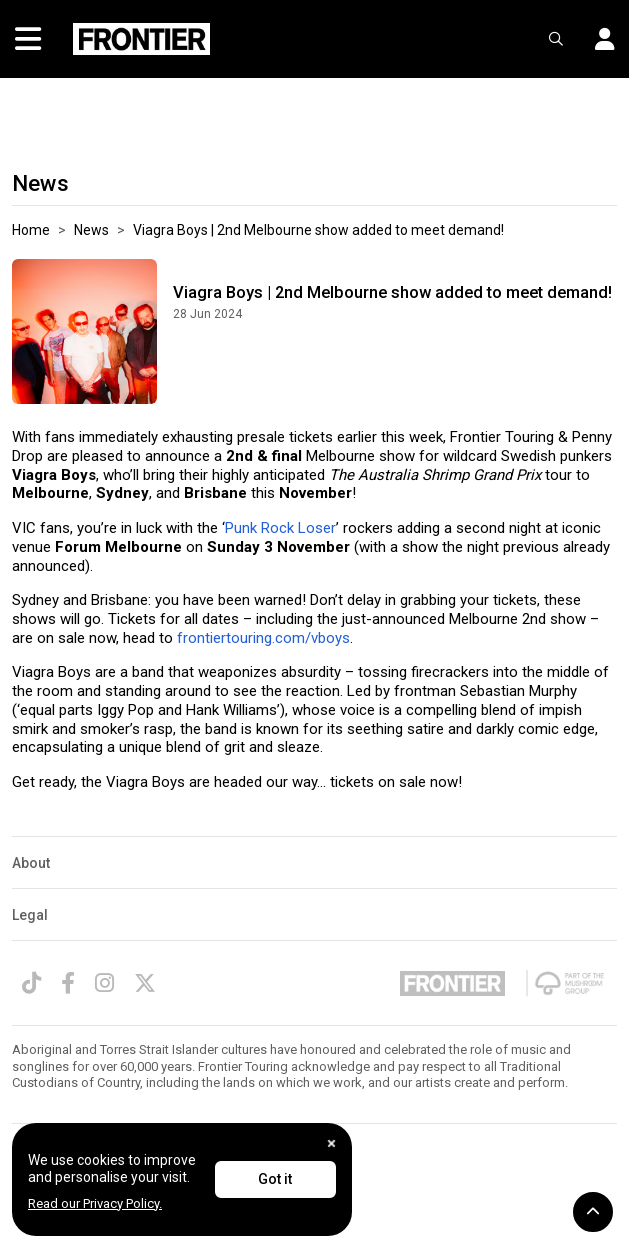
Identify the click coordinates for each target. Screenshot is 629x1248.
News (91, 230)
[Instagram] (104, 983)
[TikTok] (31, 983)
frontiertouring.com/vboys (263, 638)
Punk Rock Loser (280, 528)
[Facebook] (68, 983)
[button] (597, 39)
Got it (275, 1179)
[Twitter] (145, 983)
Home (31, 230)
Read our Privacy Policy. (95, 1203)
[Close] (331, 1143)
